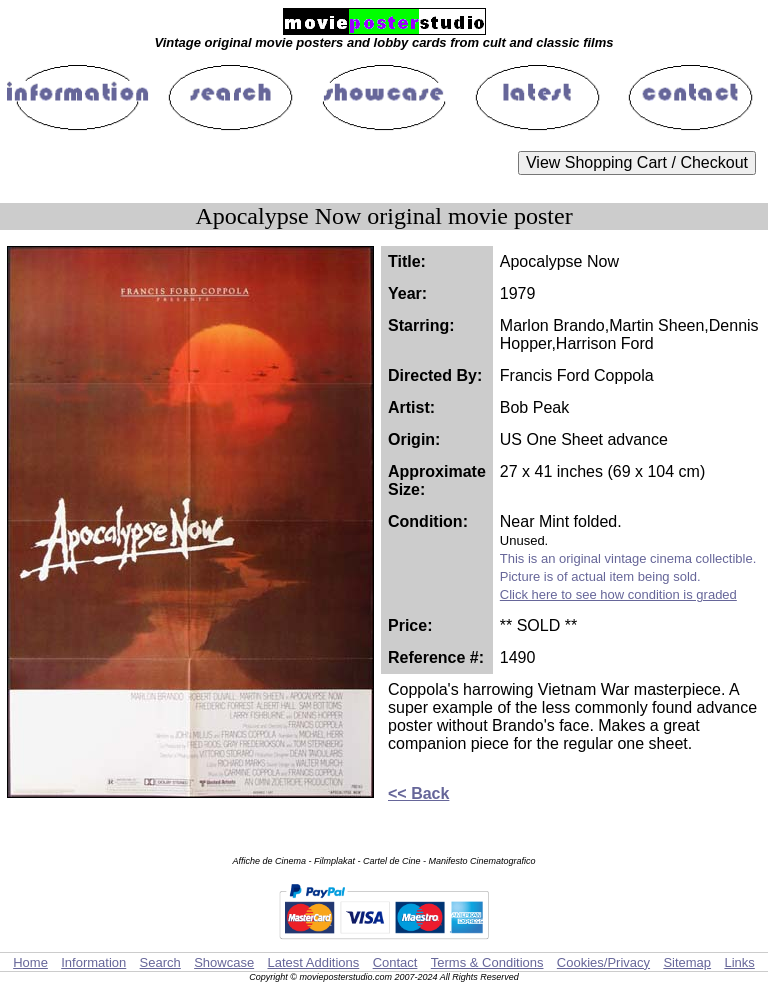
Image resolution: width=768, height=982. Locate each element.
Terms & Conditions (487, 962)
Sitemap (687, 962)
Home (30, 962)
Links (739, 962)
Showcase (224, 962)
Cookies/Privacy (603, 962)
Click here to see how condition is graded (618, 594)
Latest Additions (313, 962)
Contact (395, 962)
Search (160, 962)
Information (93, 962)
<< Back (418, 793)
